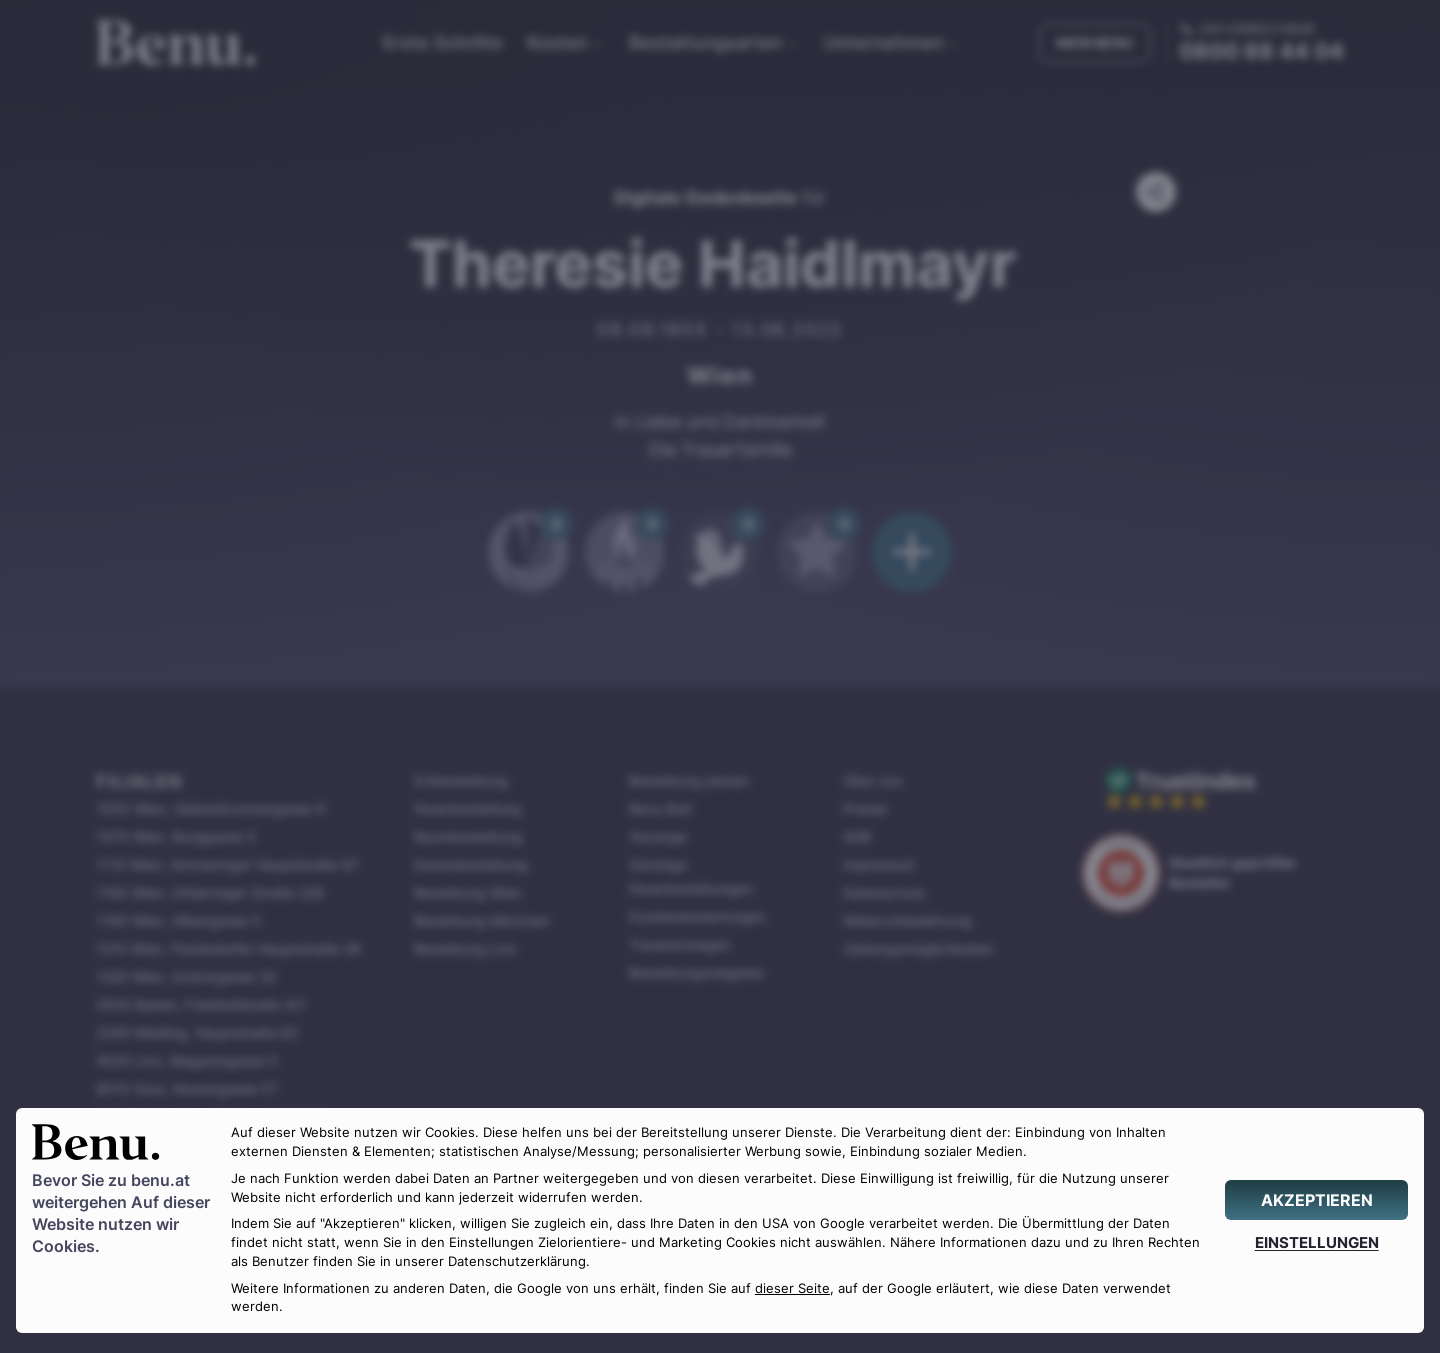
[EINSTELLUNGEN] (1316, 1242)
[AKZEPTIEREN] (1316, 1200)
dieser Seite (792, 1288)
